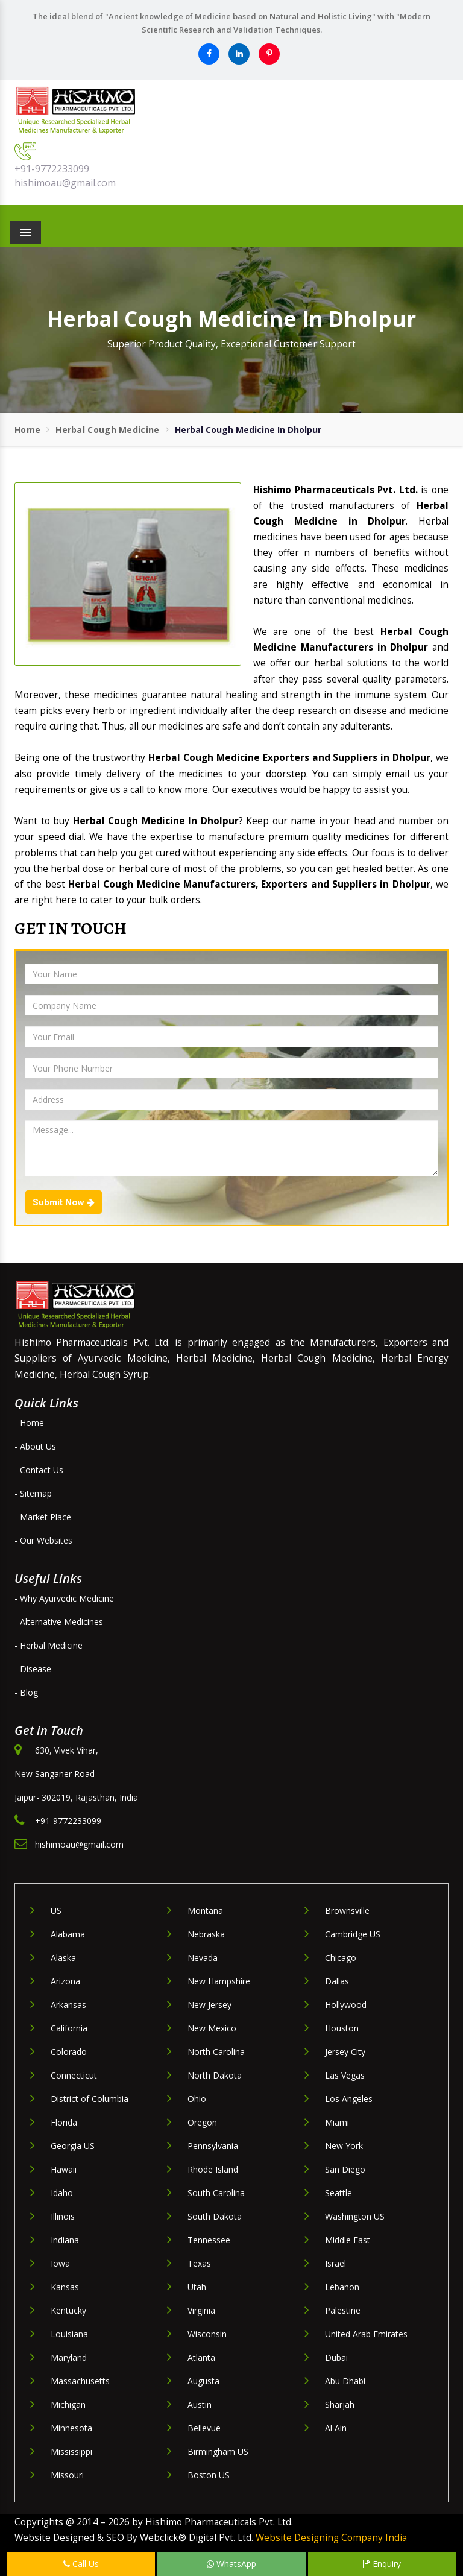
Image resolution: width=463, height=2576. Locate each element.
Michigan (68, 2404)
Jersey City (345, 2051)
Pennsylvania (212, 2145)
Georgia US (73, 2145)
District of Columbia (89, 2098)
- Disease (32, 1669)
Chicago (340, 1957)
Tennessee (208, 2240)
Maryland (69, 2357)
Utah (196, 2287)
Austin (199, 2404)
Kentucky (68, 2310)
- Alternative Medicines (58, 1621)
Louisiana (69, 2334)
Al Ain (336, 2428)
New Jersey (209, 2004)
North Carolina (216, 2051)
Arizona (65, 1981)
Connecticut (74, 2075)
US (56, 1910)
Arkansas (68, 2004)
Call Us (81, 2563)
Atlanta (201, 2357)
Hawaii (64, 2169)
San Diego (345, 2169)
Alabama (68, 1934)
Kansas (65, 2287)
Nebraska (206, 1934)
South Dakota (214, 2216)
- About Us (35, 1446)
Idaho (62, 2193)
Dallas (337, 1981)
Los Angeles (349, 2098)
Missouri (67, 2475)
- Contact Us (38, 1470)
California (69, 2028)
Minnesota (71, 2428)
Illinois (63, 2216)
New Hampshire (218, 1981)
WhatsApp (231, 2563)
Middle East (347, 2240)
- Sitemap (33, 1493)
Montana (205, 1910)
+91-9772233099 (51, 168)
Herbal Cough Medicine (107, 429)
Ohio (196, 2098)
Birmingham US (217, 2451)
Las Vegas (345, 2075)
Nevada (202, 1957)
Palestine (343, 2310)
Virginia (201, 2310)
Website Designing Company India (331, 2537)
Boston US (208, 2475)
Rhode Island (212, 2169)
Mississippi (71, 2451)
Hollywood (346, 2004)
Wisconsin (207, 2334)
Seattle (338, 2193)
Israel (335, 2263)
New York (344, 2145)
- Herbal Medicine (48, 1645)
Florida (64, 2122)
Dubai (336, 2357)
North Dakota (214, 2075)
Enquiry (382, 2563)
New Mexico (211, 2028)
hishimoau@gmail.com (65, 182)
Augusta (203, 2381)
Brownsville (347, 1910)
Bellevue (204, 2428)
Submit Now (64, 1202)
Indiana (65, 2240)
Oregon (202, 2122)
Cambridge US (352, 1934)
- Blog (26, 1692)
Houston (342, 2028)
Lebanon (342, 2287)
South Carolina (216, 2193)
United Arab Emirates (366, 2334)
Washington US (355, 2216)
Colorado (69, 2051)
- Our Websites (43, 1540)
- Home (29, 1422)
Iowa (60, 2263)
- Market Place (42, 1517)
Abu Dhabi (345, 2381)
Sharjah (339, 2404)
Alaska (63, 1957)
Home (27, 429)
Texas (199, 2263)
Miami (337, 2122)
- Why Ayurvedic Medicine (64, 1598)
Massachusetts (80, 2381)
